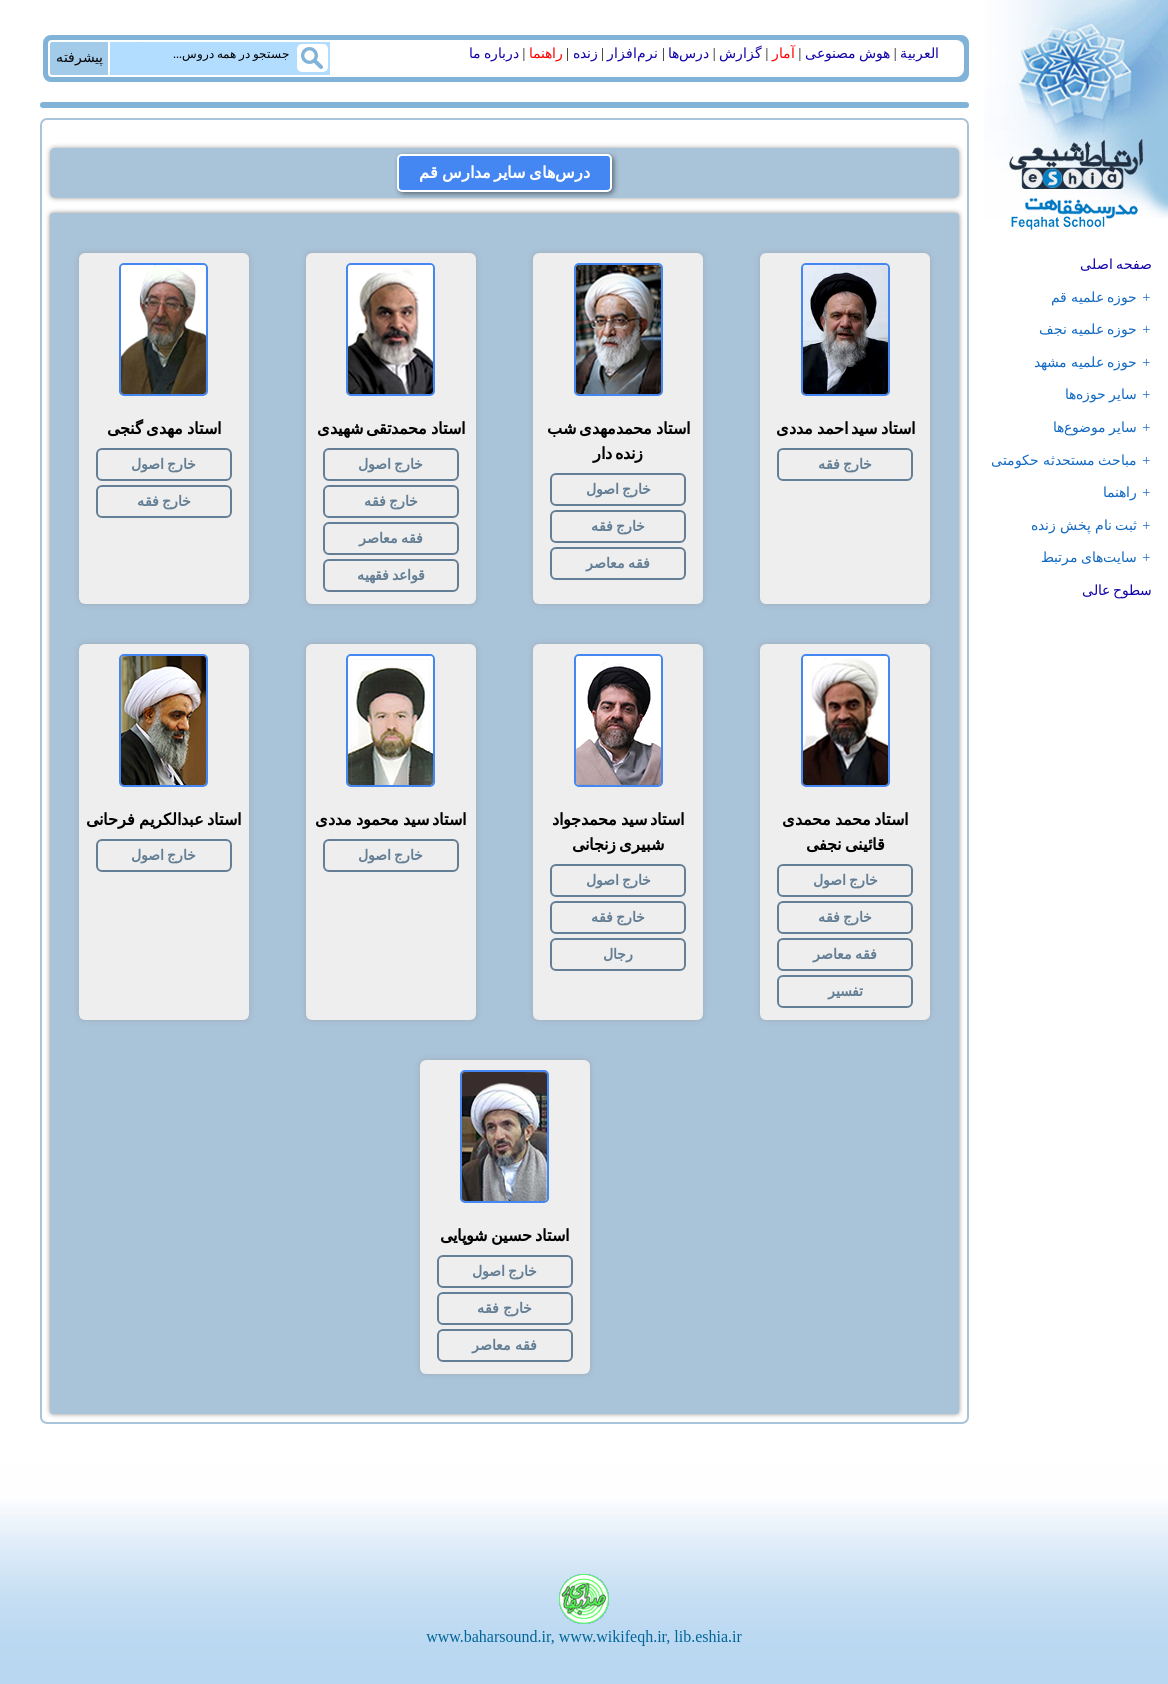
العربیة (919, 53)
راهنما (546, 53)
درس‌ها (688, 53)
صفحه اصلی (1116, 264)
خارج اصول (618, 489)
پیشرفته (79, 57)
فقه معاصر (618, 563)
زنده (585, 53)
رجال (618, 954)
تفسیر (845, 991)
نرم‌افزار (632, 53)
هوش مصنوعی (848, 53)
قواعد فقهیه (391, 575)
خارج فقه (845, 464)
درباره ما (494, 53)
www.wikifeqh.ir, (615, 1636)
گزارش (740, 53)
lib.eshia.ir (708, 1636)
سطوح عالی (1117, 590)
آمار (783, 53)
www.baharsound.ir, (490, 1636)
